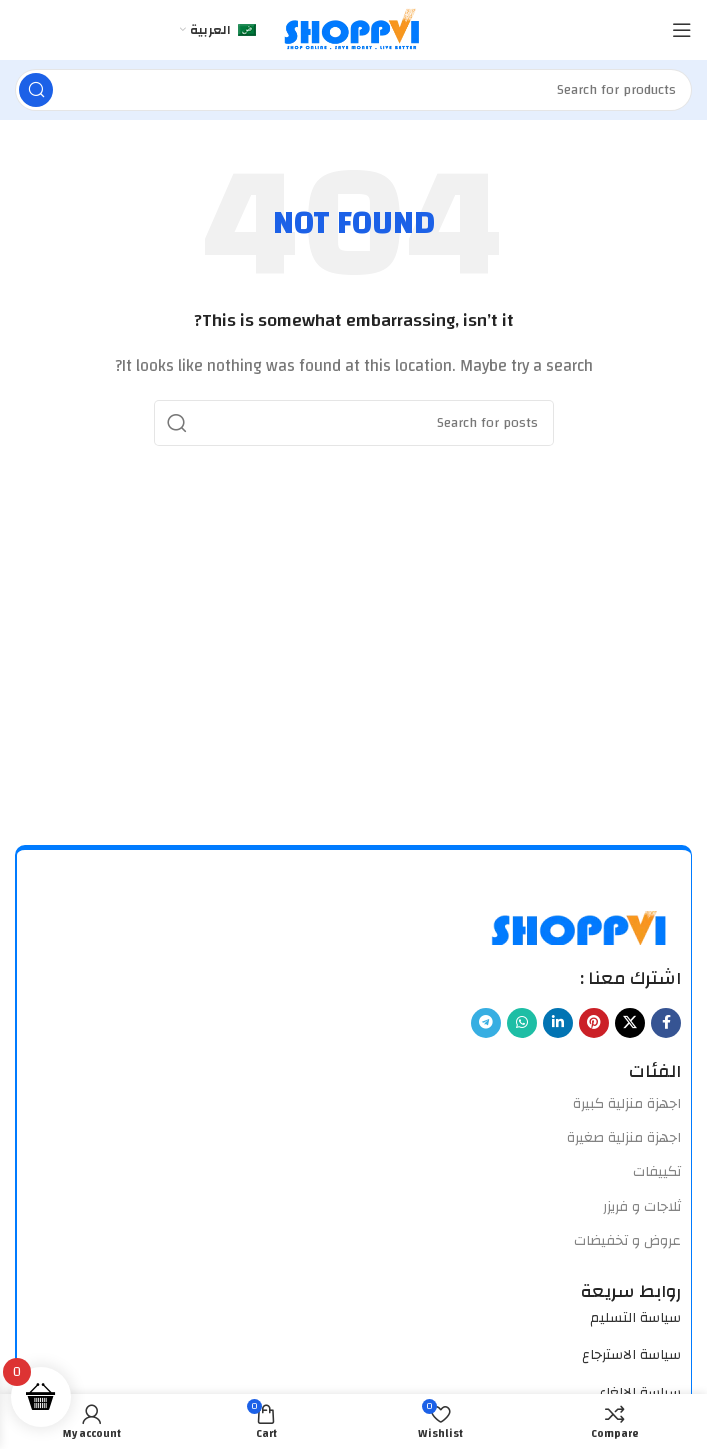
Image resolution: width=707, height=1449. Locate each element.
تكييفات (657, 1172)
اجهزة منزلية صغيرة (624, 1138)
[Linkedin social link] (558, 1023)
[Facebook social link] (666, 1023)
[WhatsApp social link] (522, 1023)
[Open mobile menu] (682, 30)
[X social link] (630, 1023)
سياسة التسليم (635, 1318)
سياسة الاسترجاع (631, 1355)
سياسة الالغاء (640, 1393)
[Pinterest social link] (594, 1023)
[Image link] (581, 926)
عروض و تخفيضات (627, 1241)
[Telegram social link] (486, 1023)
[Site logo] (353, 29)
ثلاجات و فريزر (642, 1207)
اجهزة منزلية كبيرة (627, 1104)
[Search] (353, 90)
